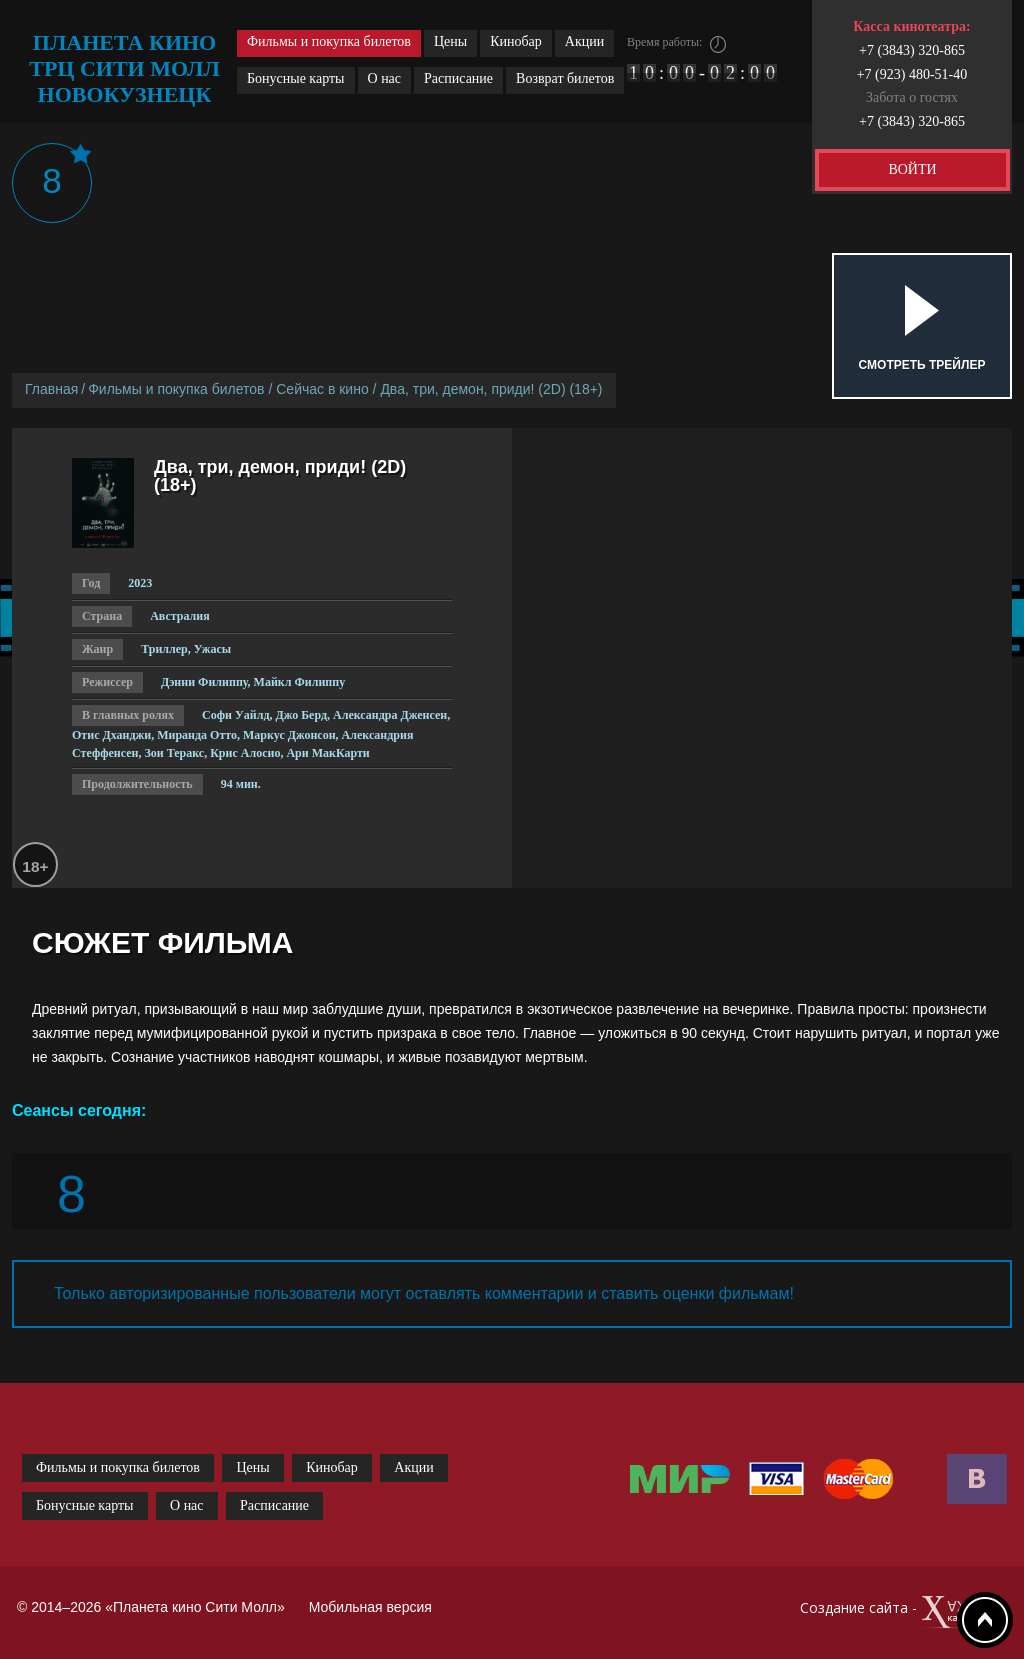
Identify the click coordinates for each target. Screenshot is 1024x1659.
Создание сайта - (903, 1612)
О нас (385, 78)
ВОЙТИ (912, 169)
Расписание (458, 78)
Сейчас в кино (322, 389)
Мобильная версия (370, 1607)
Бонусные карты (296, 78)
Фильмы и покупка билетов (329, 41)
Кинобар (516, 41)
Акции (584, 41)
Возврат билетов (565, 78)
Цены (450, 41)
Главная (51, 389)
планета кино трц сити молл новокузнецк (124, 68)
